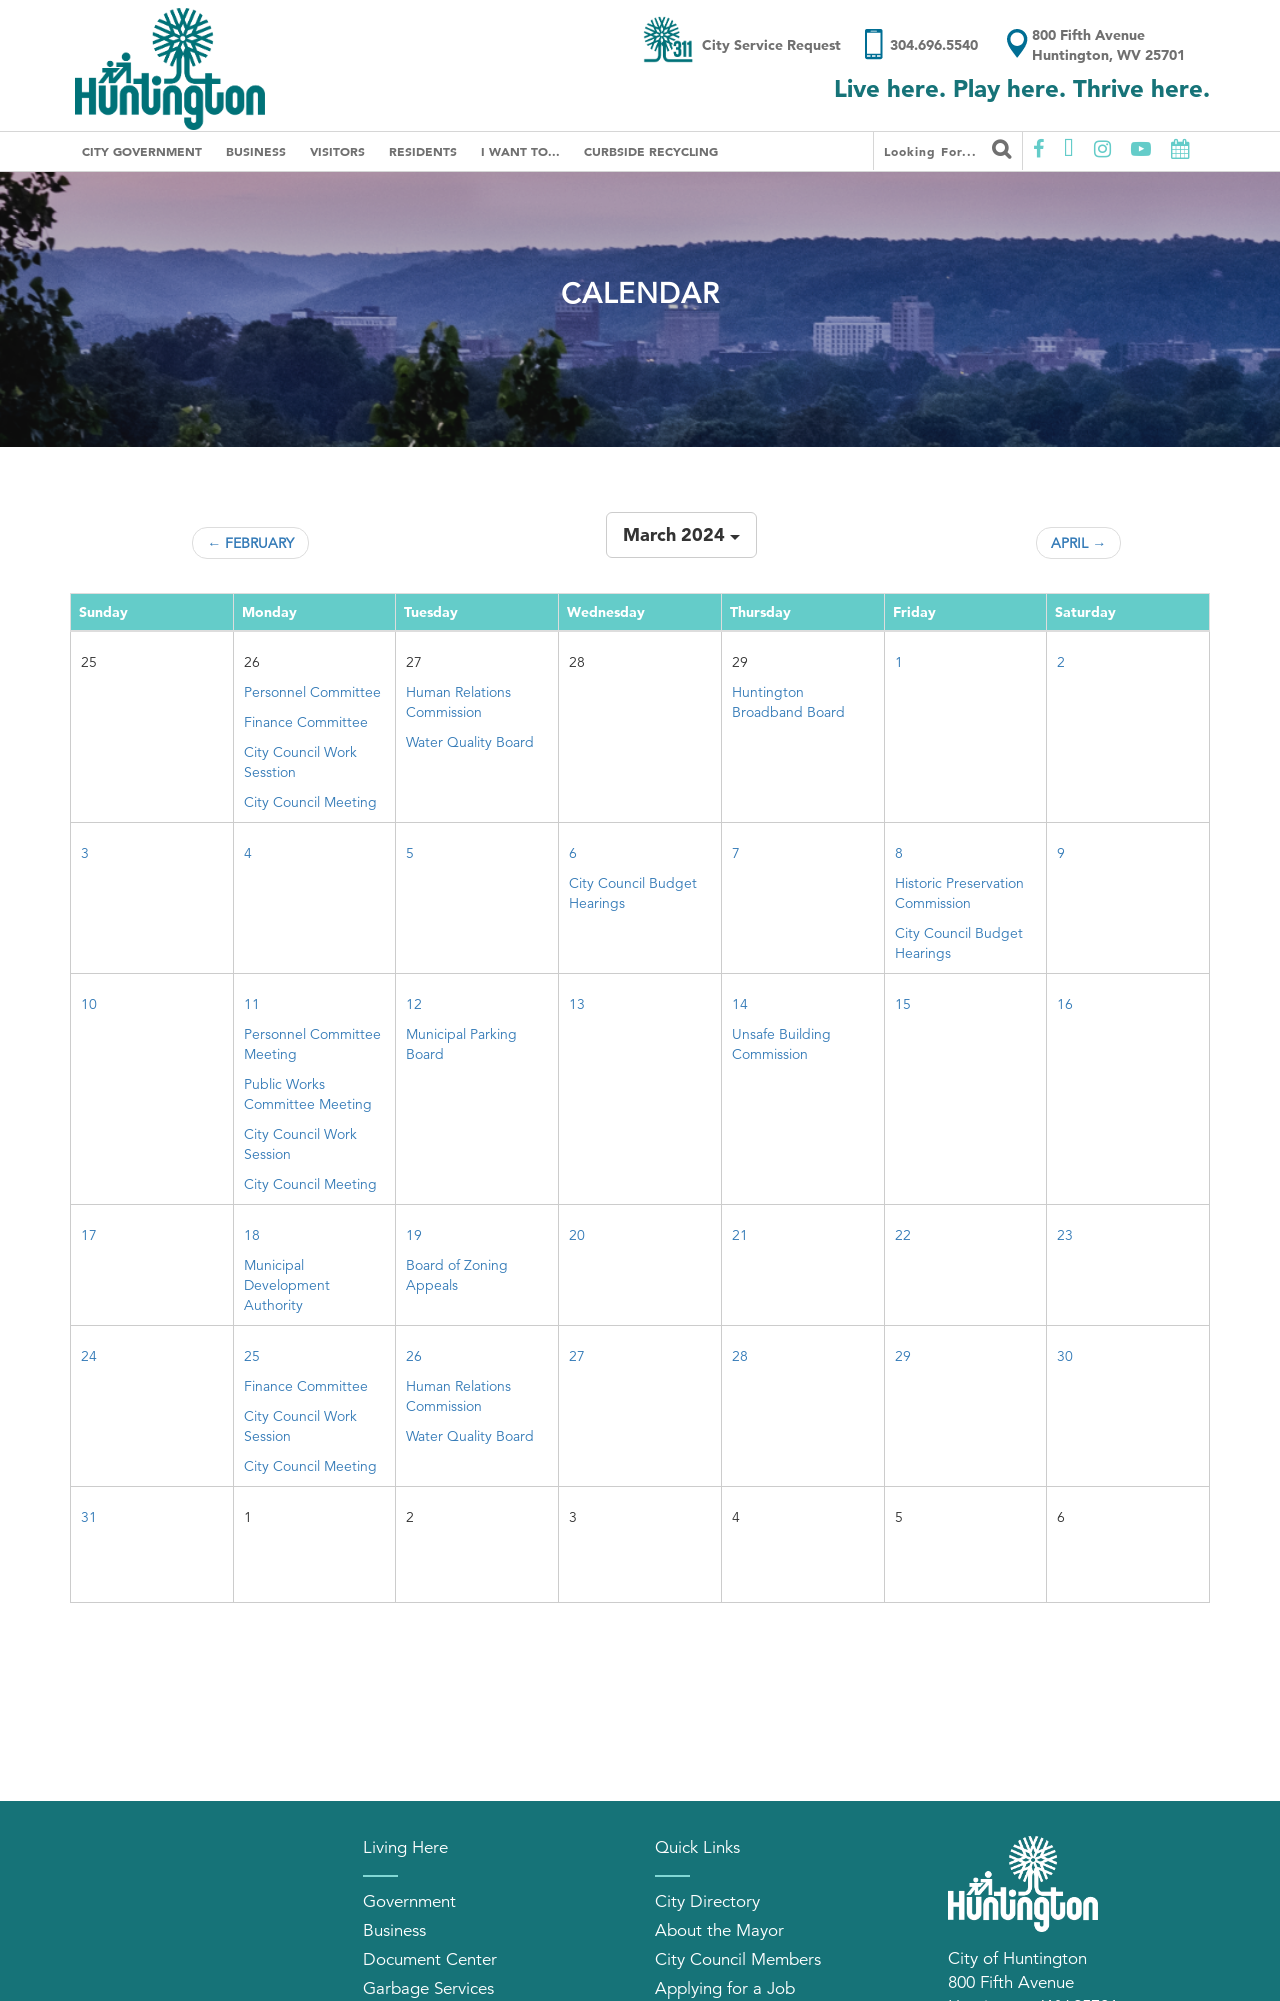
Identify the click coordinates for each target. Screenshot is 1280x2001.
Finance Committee (306, 722)
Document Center (430, 1959)
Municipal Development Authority (287, 1285)
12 (414, 1004)
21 (740, 1235)
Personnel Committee (312, 692)
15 (903, 1004)
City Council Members (738, 1959)
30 (1065, 1356)
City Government (142, 151)
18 (252, 1235)
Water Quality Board (470, 742)
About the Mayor (719, 1930)
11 (252, 1004)
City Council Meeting (310, 802)
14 (740, 1004)
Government (409, 1901)
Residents (423, 151)
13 (577, 1004)
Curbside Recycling (651, 151)
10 (89, 1004)
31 (89, 1517)
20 (577, 1235)
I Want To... (520, 151)
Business (256, 151)
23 (1065, 1235)
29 (903, 1356)
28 (740, 1356)
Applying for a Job (725, 1988)
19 (414, 1235)
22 (903, 1235)
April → (1078, 543)
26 (414, 1356)
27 (577, 1356)
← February (250, 543)
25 (252, 1356)
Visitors (337, 151)
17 (89, 1235)
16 (1065, 1004)
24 (89, 1356)
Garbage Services (428, 1988)
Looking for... (948, 149)
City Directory (707, 1901)
